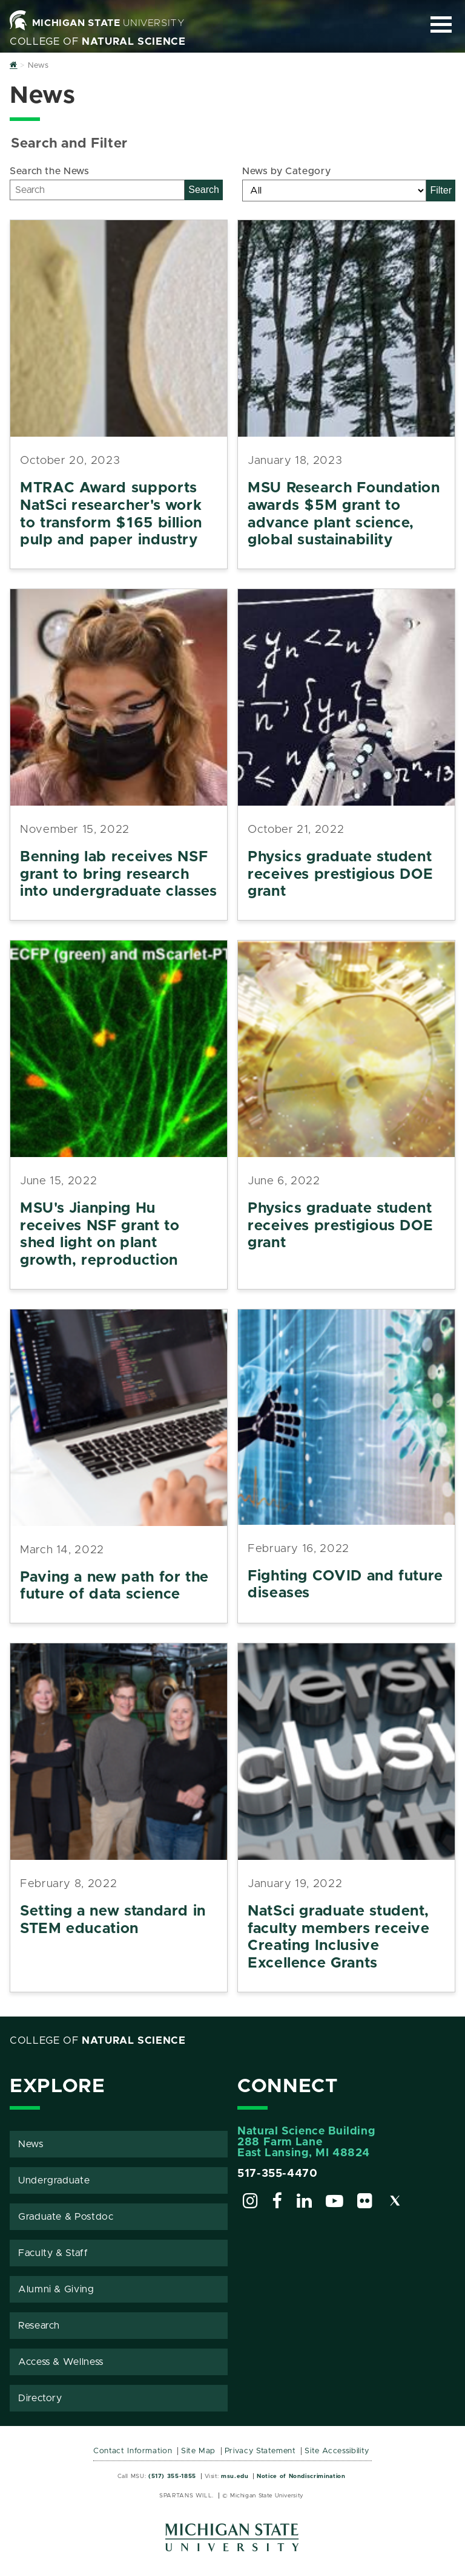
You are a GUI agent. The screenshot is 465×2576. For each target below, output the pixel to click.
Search (203, 189)
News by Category (286, 171)
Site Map (198, 2451)
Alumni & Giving (56, 2289)
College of (98, 42)
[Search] (97, 190)
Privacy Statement (260, 2451)
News (31, 2144)
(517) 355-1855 (172, 2476)
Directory (40, 2398)
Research (39, 2325)
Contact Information (132, 2451)
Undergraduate (54, 2180)
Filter (441, 190)
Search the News (50, 171)
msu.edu (234, 2476)
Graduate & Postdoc (66, 2217)
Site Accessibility (337, 2451)
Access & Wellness (61, 2362)
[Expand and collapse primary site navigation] (441, 24)
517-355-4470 (277, 2173)
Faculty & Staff (53, 2253)
